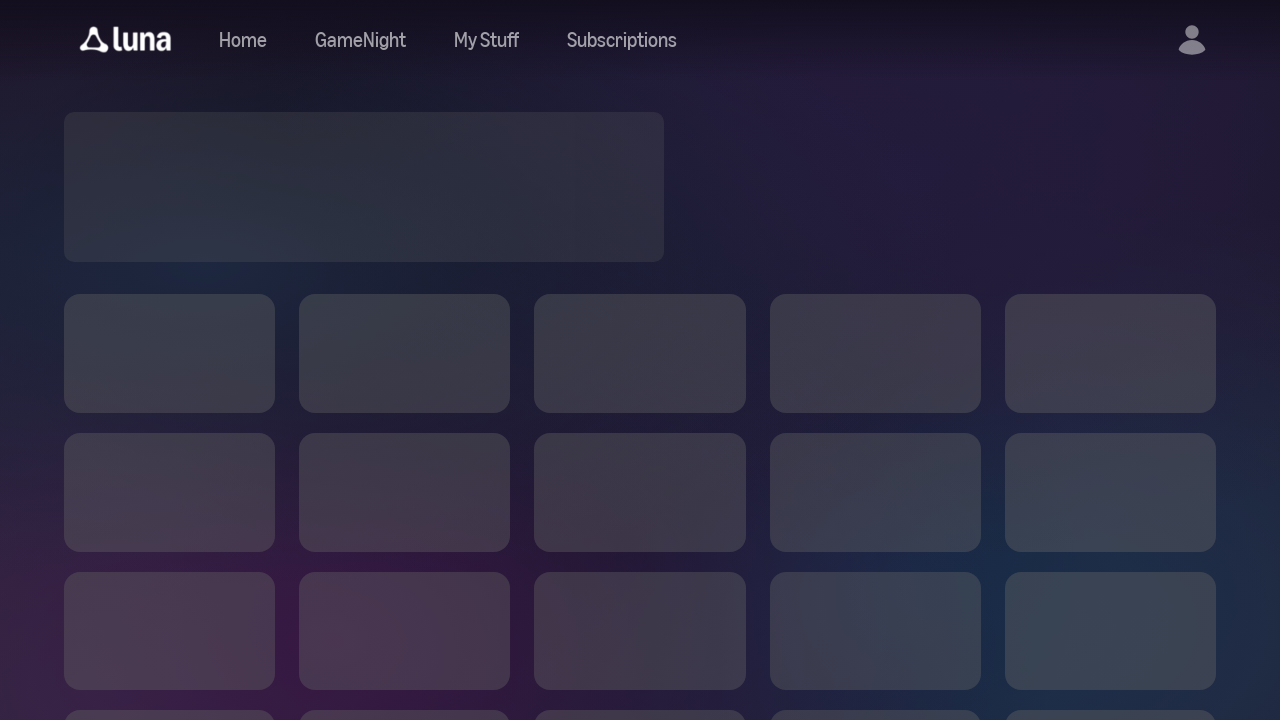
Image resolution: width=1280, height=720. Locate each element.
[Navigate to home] (243, 40)
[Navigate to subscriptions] (622, 40)
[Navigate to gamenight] (360, 40)
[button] (125, 40)
